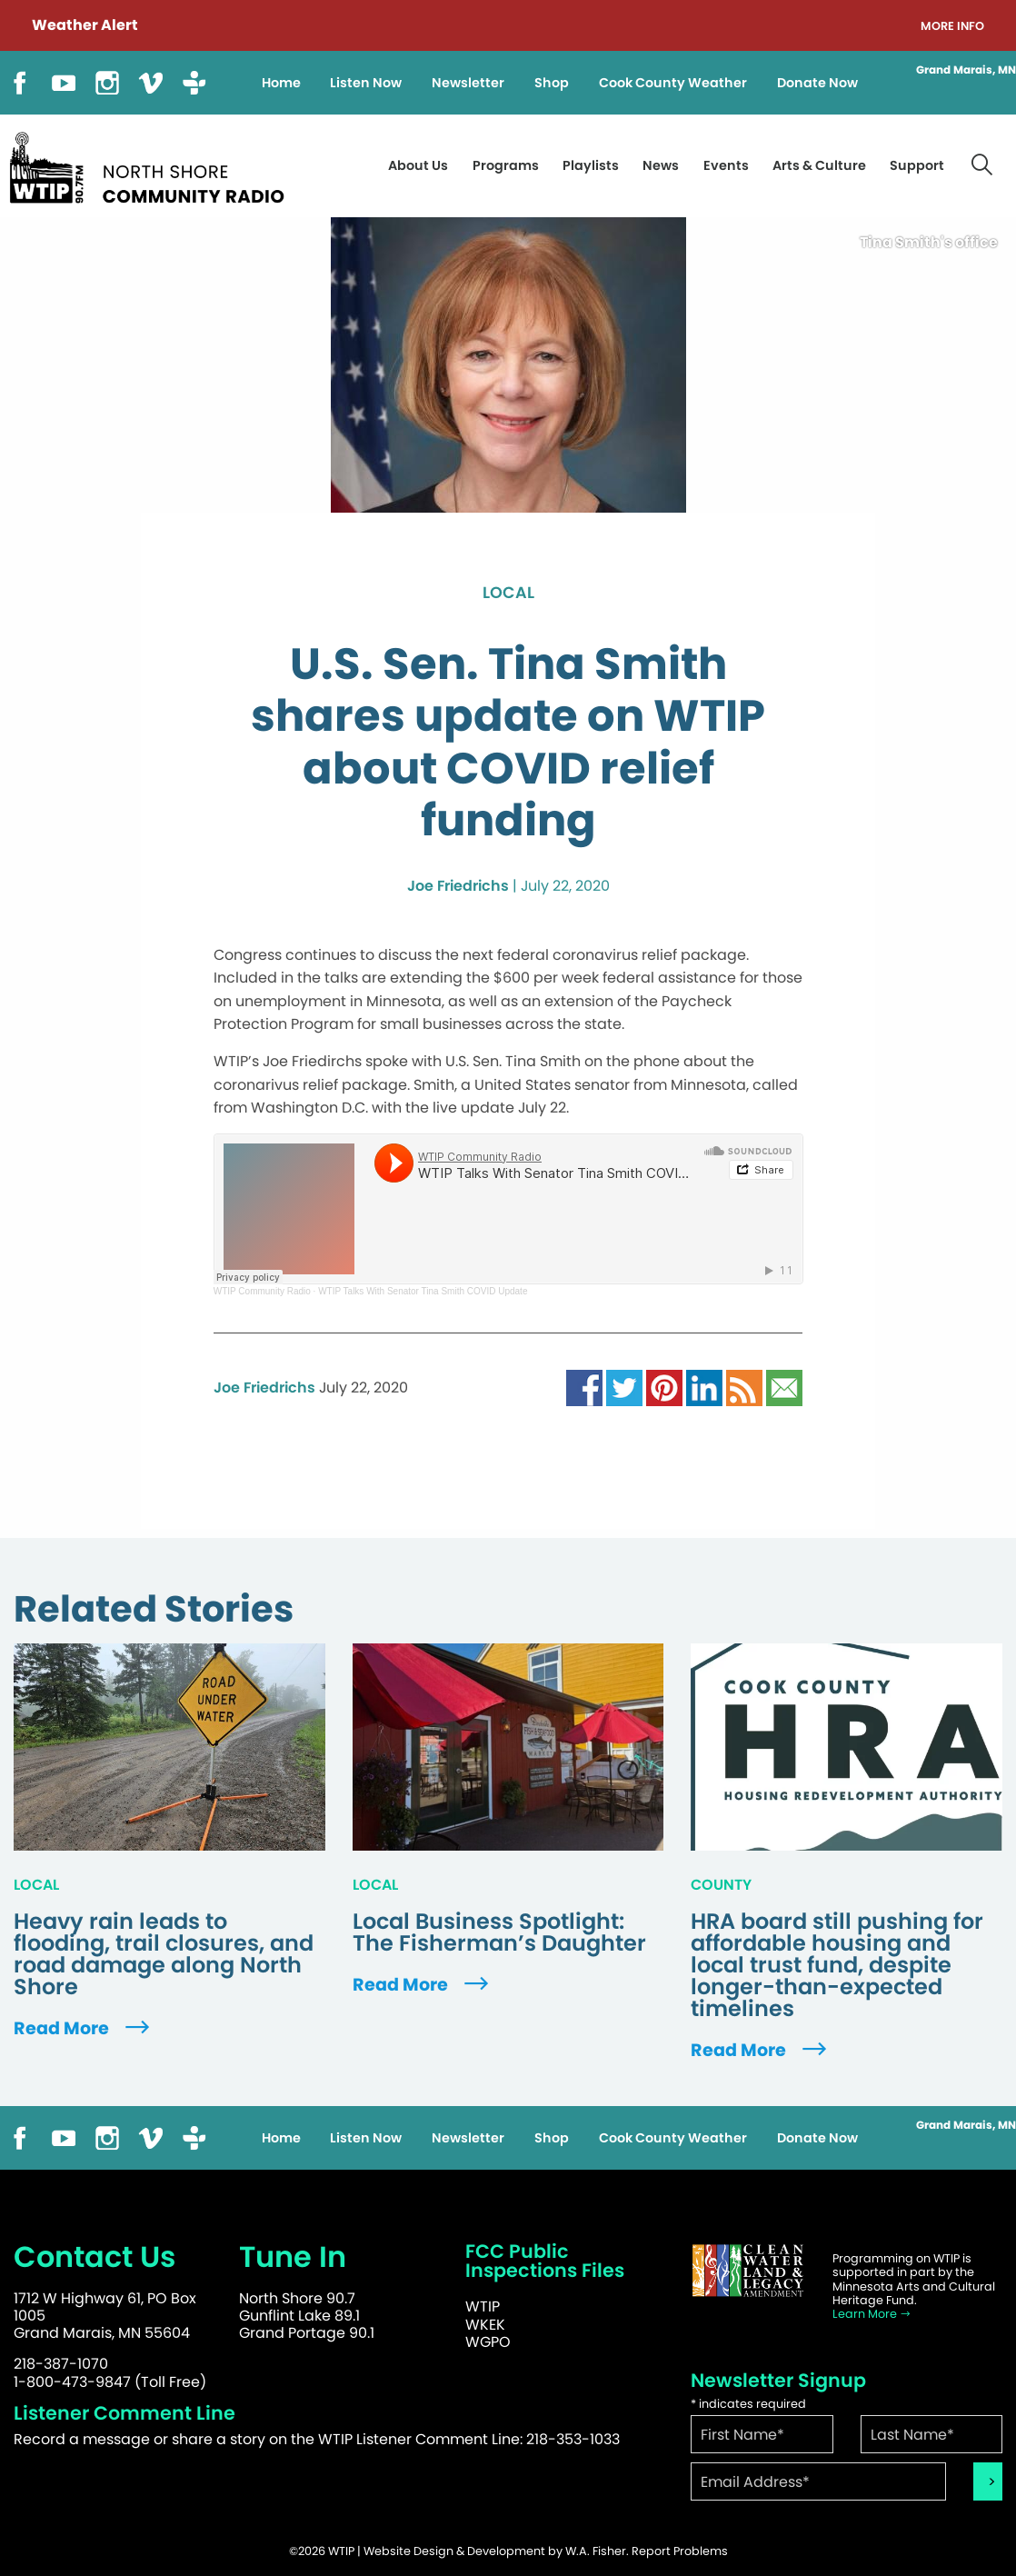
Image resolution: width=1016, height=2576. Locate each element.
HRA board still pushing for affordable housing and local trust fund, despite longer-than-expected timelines (837, 1965)
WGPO (488, 2341)
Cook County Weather (673, 83)
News (660, 165)
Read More (84, 2028)
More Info (952, 27)
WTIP (482, 2306)
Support (917, 165)
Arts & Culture (819, 165)
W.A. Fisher (595, 2551)
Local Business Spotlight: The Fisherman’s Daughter (499, 1932)
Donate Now (817, 83)
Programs (506, 165)
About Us (418, 165)
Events (726, 165)
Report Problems (680, 2551)
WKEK (485, 2324)
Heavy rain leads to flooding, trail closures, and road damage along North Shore (164, 1954)
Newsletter (468, 83)
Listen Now (366, 83)
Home (281, 83)
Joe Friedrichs (458, 885)
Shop (551, 83)
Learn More (871, 2314)
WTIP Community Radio (262, 1291)
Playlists (591, 165)
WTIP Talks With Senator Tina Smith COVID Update (422, 1291)
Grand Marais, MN (966, 70)
